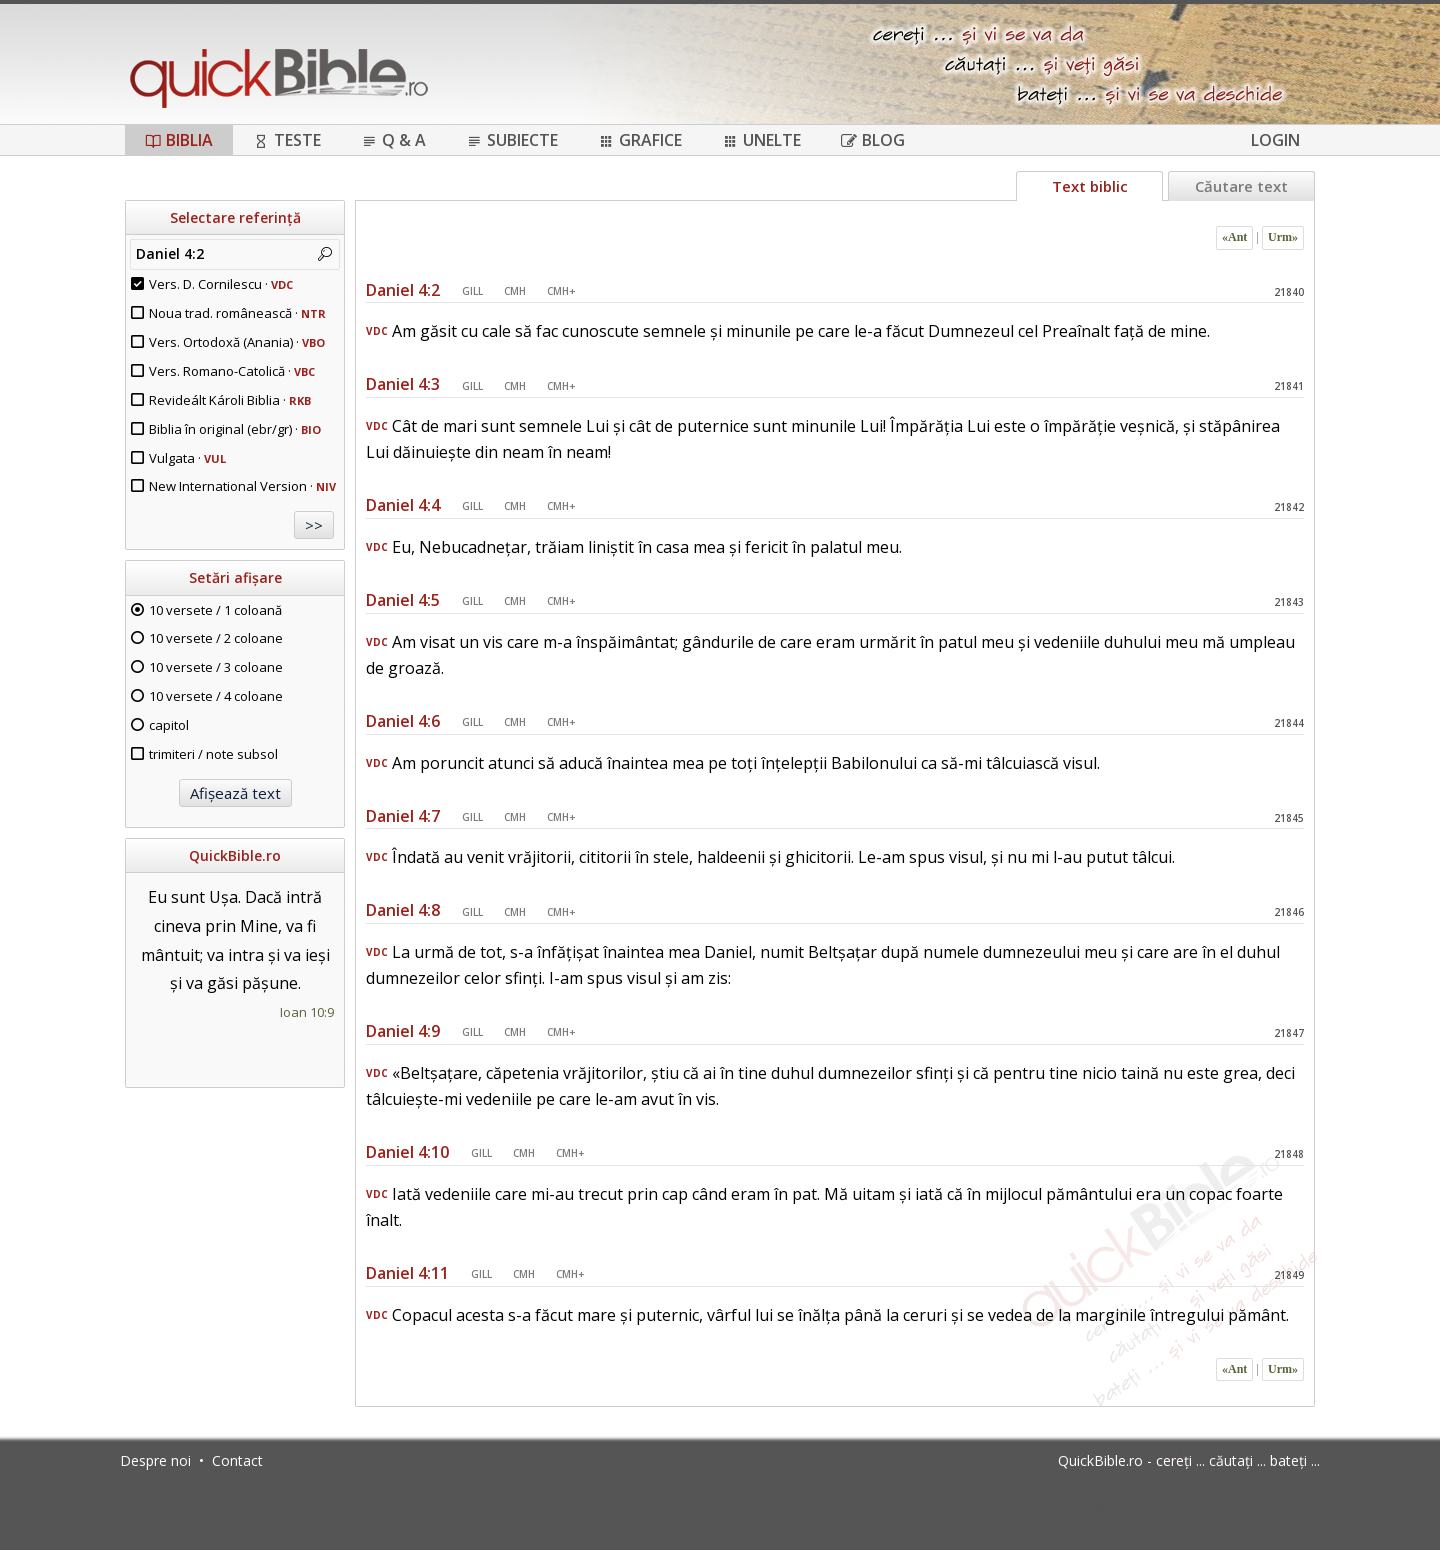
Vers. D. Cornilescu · (221, 284)
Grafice (640, 140)
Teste (287, 140)
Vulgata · (187, 458)
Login (1275, 140)
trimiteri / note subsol (213, 754)
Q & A (393, 140)
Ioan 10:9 (307, 1012)
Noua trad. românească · (237, 313)
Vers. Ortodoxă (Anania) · (237, 342)
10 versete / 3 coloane (216, 667)
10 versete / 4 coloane (216, 696)
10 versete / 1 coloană (215, 610)
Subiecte (512, 140)
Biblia (179, 140)
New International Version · (242, 486)
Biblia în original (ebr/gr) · (235, 429)
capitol (169, 725)
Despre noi (155, 1460)
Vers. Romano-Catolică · (232, 371)
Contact (237, 1460)
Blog (873, 140)
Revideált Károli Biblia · (230, 400)
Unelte (761, 140)
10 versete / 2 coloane (216, 638)
